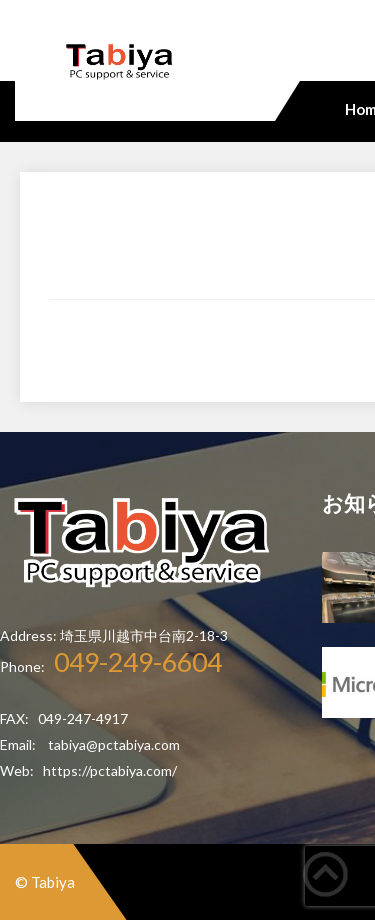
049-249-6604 (138, 662)
